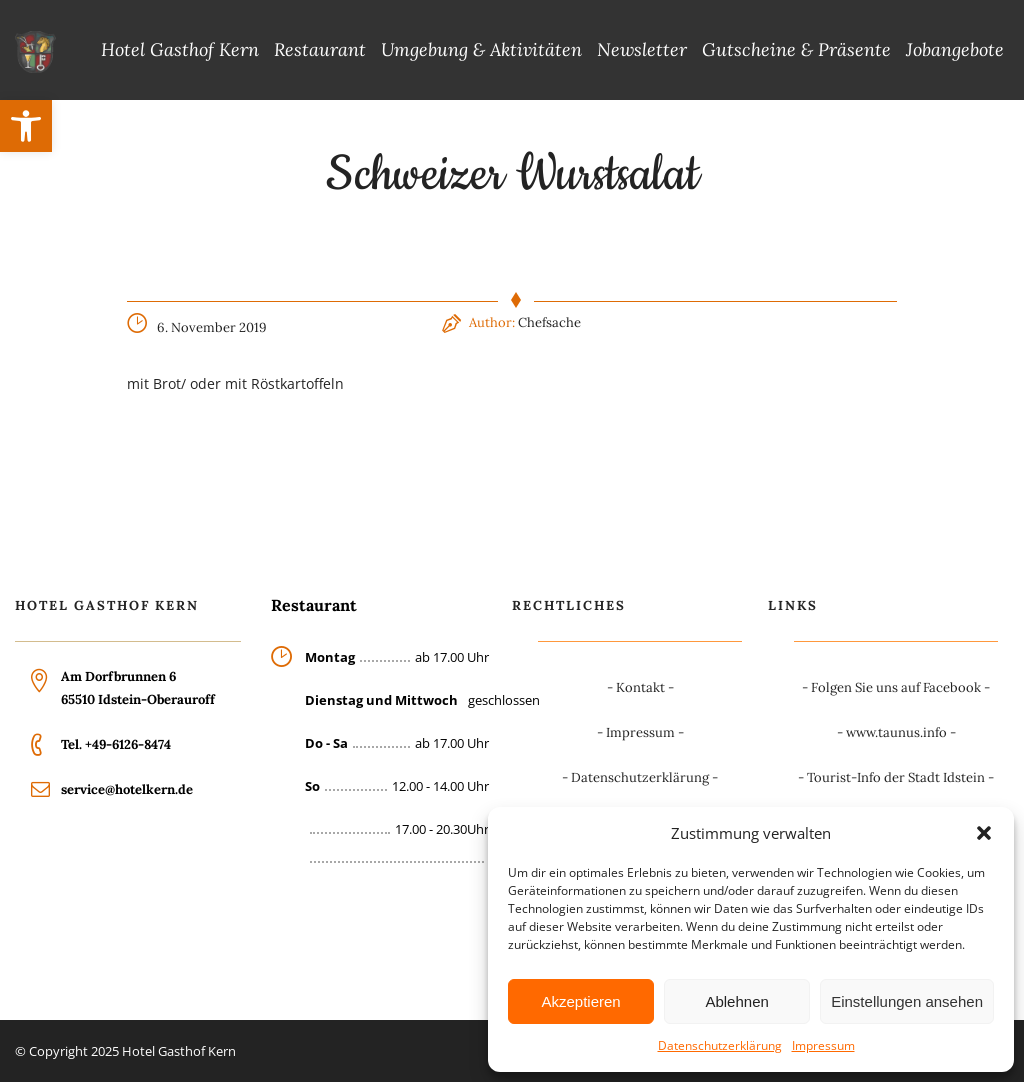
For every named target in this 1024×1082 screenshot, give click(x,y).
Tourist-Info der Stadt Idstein (896, 777)
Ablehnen (736, 1001)
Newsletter (642, 49)
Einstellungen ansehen (907, 1001)
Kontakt (640, 687)
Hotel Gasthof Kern (180, 49)
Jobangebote (955, 49)
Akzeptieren (580, 1001)
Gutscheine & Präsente (796, 49)
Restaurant (320, 49)
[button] (26, 126)
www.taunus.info (896, 732)
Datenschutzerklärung (720, 1045)
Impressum (823, 1045)
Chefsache (549, 322)
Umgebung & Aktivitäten (481, 49)
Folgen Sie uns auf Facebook (896, 687)
